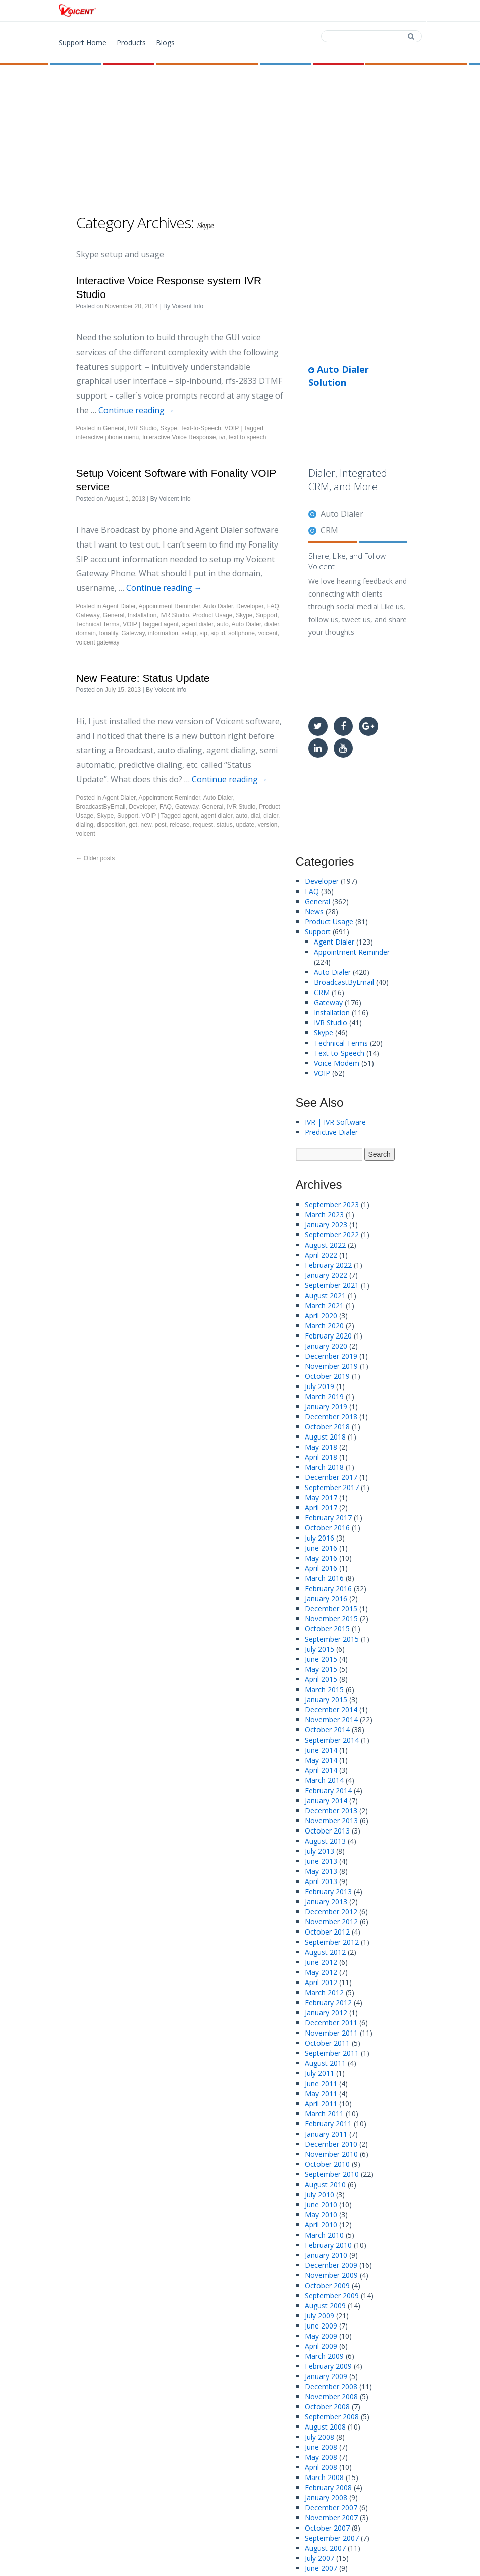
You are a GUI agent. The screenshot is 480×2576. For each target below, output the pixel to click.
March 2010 (324, 2235)
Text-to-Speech (200, 428)
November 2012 (331, 1921)
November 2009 (331, 2275)
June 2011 (321, 2083)
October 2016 (327, 1527)
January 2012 (326, 2012)
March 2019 (324, 1396)
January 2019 (326, 1406)
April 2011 (321, 2103)
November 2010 (331, 2154)
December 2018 (331, 1416)
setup (189, 633)
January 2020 (326, 1346)
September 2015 (332, 1639)
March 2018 (324, 1467)
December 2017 (331, 1477)
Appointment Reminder (169, 606)
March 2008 (324, 2477)
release (179, 824)
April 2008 (321, 2467)
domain (86, 633)
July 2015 (319, 1649)
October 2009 (327, 2285)
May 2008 (321, 2457)
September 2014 (332, 1740)
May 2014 (321, 1760)
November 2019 (331, 1366)
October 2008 (327, 2406)
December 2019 (331, 1356)
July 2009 (319, 2315)
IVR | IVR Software (335, 1122)
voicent (268, 633)
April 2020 (321, 1315)
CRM (329, 530)
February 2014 (328, 1790)
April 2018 (321, 1457)
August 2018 (325, 1437)
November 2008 (331, 2396)
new (146, 824)
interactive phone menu (107, 437)
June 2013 (321, 1861)
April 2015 (321, 1679)
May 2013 (321, 1871)
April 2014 (321, 1770)
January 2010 (326, 2255)
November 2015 (331, 1618)
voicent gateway (98, 642)
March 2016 (324, 1578)
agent (171, 624)
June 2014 (321, 1750)
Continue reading (136, 410)
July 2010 (319, 2194)
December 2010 (331, 2144)
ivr (222, 437)
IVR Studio (142, 428)
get (133, 824)
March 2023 (324, 1214)
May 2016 (321, 1558)
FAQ (273, 606)
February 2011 (328, 2123)
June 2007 (321, 2568)
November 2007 (331, 2517)
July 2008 (319, 2437)
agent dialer (197, 624)
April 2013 (321, 1881)
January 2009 (326, 2376)
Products (213, 11)
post (161, 824)
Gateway (87, 615)
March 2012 (324, 1992)
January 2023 (326, 1224)
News (314, 911)
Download (277, 11)
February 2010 (328, 2245)
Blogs (165, 42)
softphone (241, 633)
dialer (271, 624)
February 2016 (328, 1588)
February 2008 (328, 2487)
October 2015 (327, 1628)
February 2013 (328, 1891)
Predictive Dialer (331, 1132)
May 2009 (321, 2336)
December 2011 (331, 2022)
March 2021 (324, 1305)
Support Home (82, 42)
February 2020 (328, 1336)
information (163, 633)
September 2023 (332, 1204)
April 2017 (321, 1507)
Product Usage (212, 615)
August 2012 (325, 1952)
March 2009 (324, 2356)
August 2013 (325, 1841)
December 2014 (331, 1709)
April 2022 (321, 1255)
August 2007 (325, 2548)
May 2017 (321, 1497)
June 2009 (321, 2326)
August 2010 (325, 2184)
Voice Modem (336, 1063)
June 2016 (321, 1548)
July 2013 (319, 1851)
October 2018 (327, 1426)
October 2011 (327, 2043)
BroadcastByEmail (101, 806)
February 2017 (328, 1517)
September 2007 (332, 2538)
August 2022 (325, 1245)
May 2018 (321, 1447)
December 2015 (331, 1608)
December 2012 (331, 1911)
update (245, 824)
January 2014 (326, 1800)
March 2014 (324, 1780)
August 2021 (325, 1295)
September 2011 (332, 2053)
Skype (168, 428)
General (114, 428)
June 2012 (321, 1962)
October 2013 (327, 1831)
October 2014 (327, 1730)
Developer (249, 606)
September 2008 (332, 2416)
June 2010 (321, 2204)
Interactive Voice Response (179, 437)
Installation (142, 615)
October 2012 (327, 1932)
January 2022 (326, 1275)
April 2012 (321, 1982)
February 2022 (328, 1265)
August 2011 (325, 2063)
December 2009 (331, 2265)
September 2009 (332, 2295)
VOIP (232, 428)
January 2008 (326, 2497)
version (268, 824)
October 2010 (327, 2164)
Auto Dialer (218, 606)
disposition (111, 824)
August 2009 (325, 2305)
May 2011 (321, 2093)
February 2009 (328, 2366)
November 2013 (331, 1820)
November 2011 (331, 2033)
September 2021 (332, 1285)
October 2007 (327, 2528)
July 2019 (319, 1386)
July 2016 (319, 1538)
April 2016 (321, 1568)
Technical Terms (98, 624)
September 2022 (332, 1235)
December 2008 (331, 2386)
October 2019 (327, 1376)
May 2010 (321, 2214)
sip (203, 633)
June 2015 (321, 1659)
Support (396, 11)
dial (255, 815)
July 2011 (319, 2073)
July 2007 (319, 2558)
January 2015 (326, 1699)
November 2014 (331, 1719)
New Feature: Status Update (143, 678)
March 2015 (324, 1689)
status (225, 824)
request (203, 824)
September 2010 (332, 2174)
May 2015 (321, 1669)
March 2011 (324, 2113)
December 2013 (331, 1810)
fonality (108, 633)
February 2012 (328, 2002)
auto (222, 624)
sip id (218, 633)
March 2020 (324, 1325)
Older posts (95, 858)
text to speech (247, 437)
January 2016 (326, 1598)
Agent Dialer (118, 606)
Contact (339, 11)
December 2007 (331, 2507)
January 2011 (326, 2134)
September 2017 (332, 1487)
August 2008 (325, 2427)
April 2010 (321, 2225)
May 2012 (321, 1972)
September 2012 (332, 1942)
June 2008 (321, 2447)
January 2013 (326, 1901)
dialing (85, 824)
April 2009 (321, 2346)
